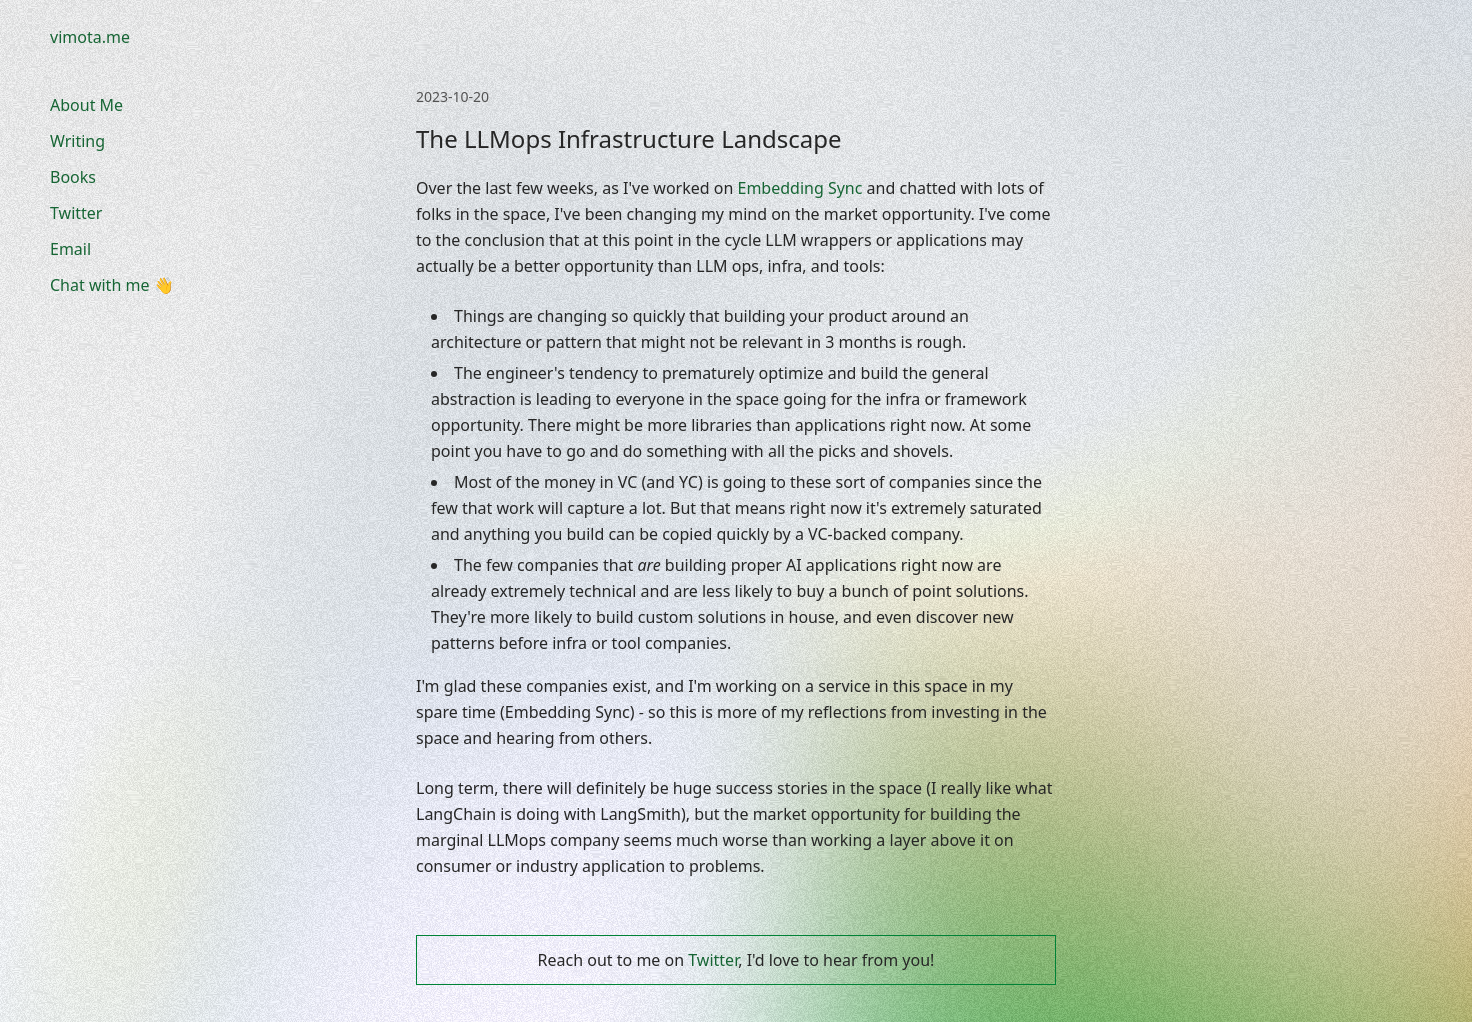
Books (73, 177)
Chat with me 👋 (112, 285)
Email (70, 249)
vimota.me (90, 37)
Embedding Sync (800, 188)
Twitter (76, 213)
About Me (86, 105)
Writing (77, 141)
